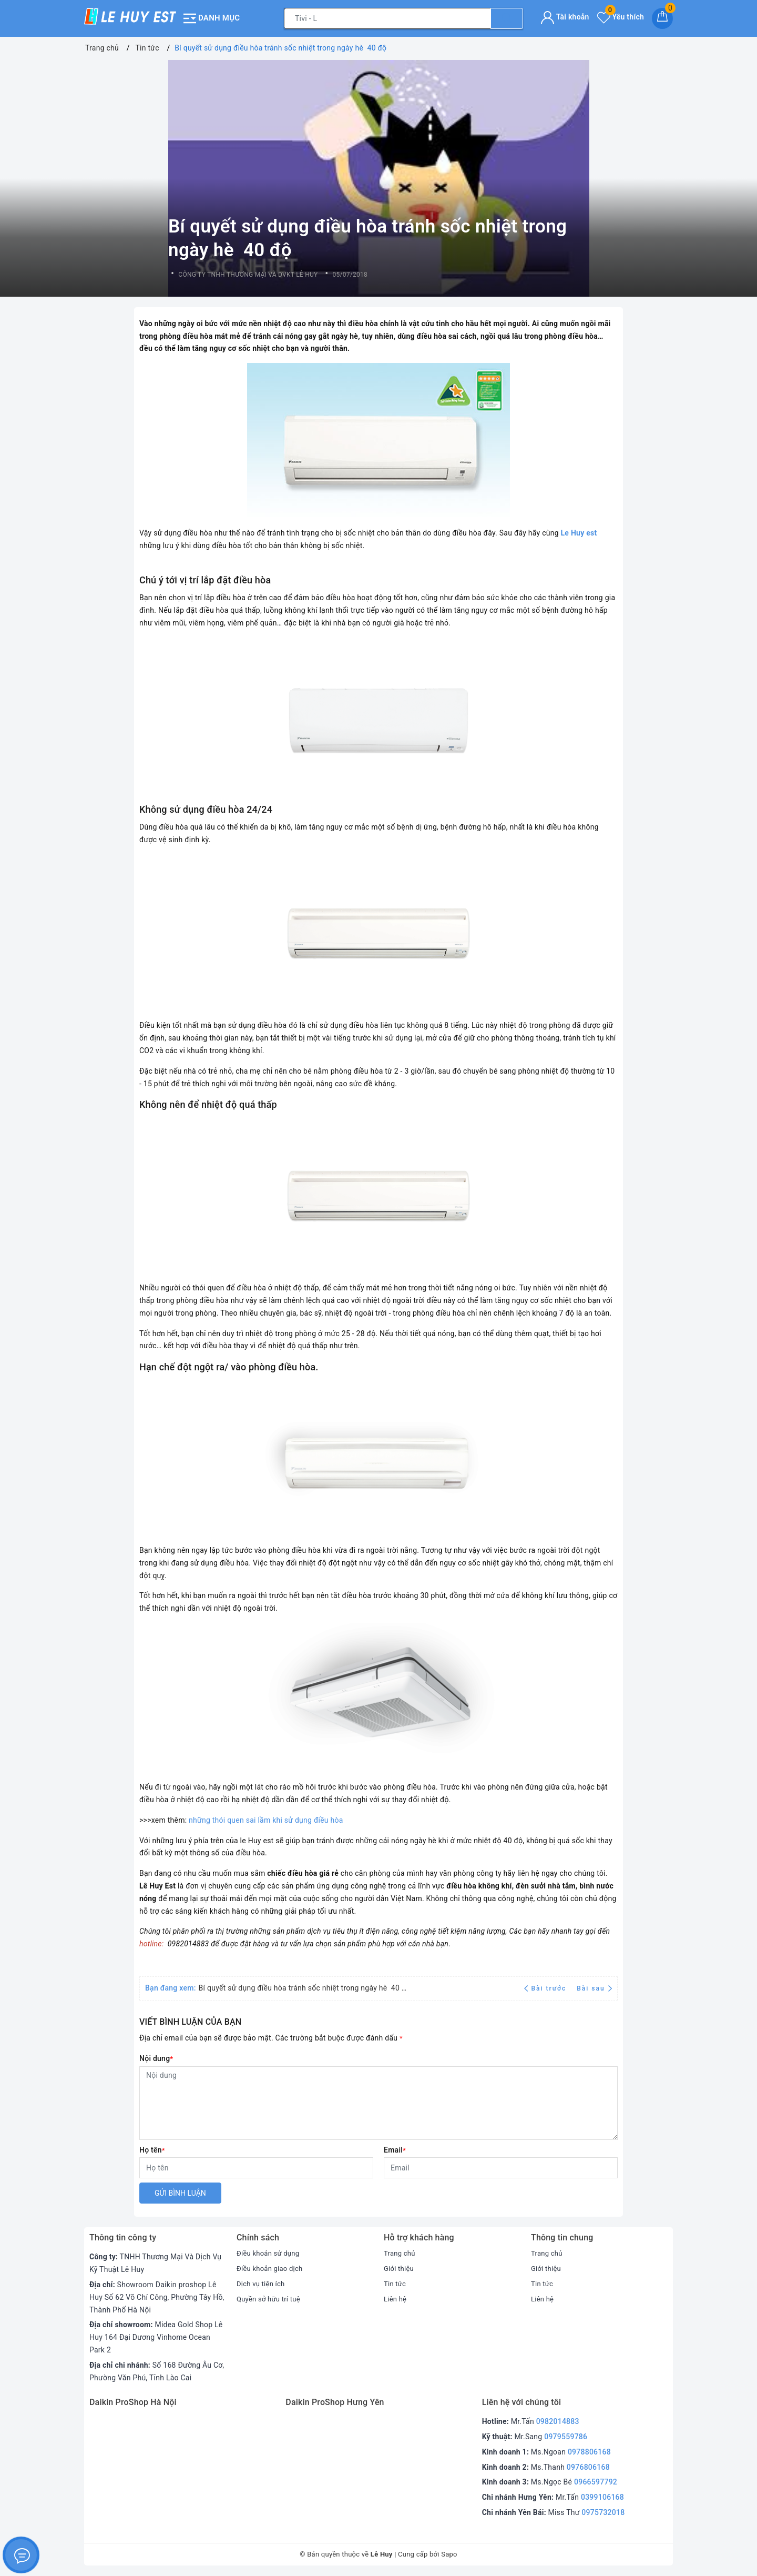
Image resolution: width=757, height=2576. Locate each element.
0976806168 (588, 2467)
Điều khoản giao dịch (272, 2268)
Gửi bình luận (180, 2193)
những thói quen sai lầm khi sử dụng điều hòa (266, 1820)
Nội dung (156, 2058)
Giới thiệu (400, 2268)
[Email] (501, 2167)
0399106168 (602, 2497)
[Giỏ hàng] (662, 18)
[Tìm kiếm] (506, 18)
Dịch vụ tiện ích (262, 2283)
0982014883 (557, 2421)
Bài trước (546, 1988)
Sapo (449, 2554)
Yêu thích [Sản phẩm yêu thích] (620, 17)
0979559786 (565, 2436)
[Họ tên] (256, 2167)
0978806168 (589, 2452)
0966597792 (595, 2482)
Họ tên (152, 2150)
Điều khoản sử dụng (270, 2253)
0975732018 (603, 2512)
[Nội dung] (378, 2103)
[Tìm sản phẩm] (387, 18)
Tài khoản (565, 17)
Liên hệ (396, 2299)
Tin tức (395, 2283)
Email (395, 2150)
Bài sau (594, 1988)
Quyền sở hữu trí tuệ (271, 2299)
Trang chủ (400, 2253)
